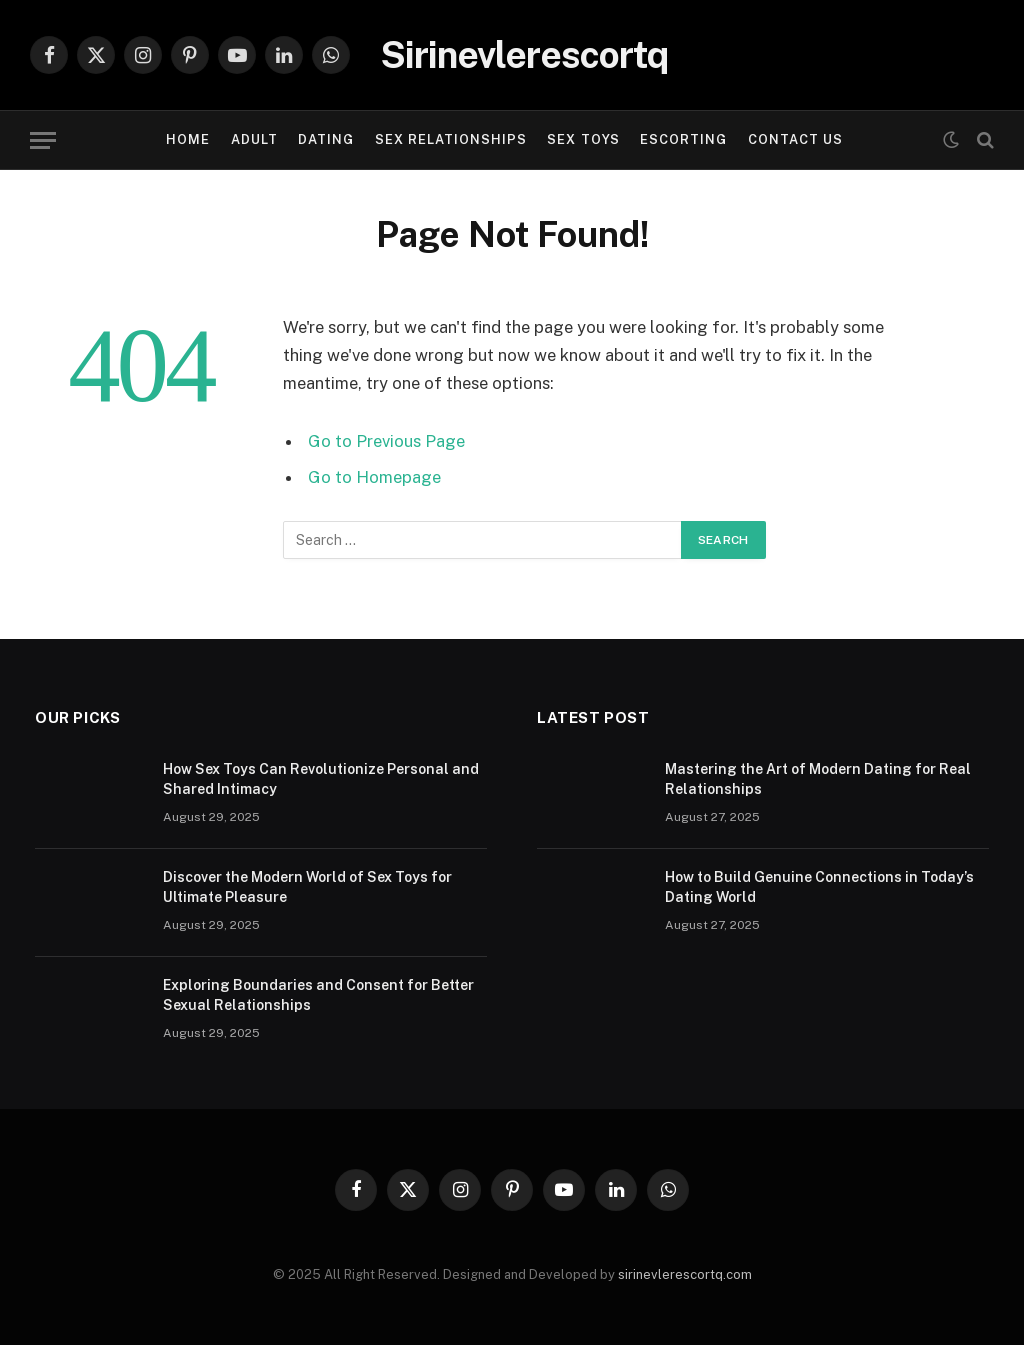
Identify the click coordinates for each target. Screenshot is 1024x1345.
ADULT (254, 139)
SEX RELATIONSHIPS (451, 139)
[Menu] (43, 140)
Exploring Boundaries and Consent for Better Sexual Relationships (318, 995)
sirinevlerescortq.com (685, 1274)
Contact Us (795, 139)
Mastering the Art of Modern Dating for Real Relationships (818, 779)
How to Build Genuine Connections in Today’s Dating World (819, 887)
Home (188, 139)
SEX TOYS (583, 139)
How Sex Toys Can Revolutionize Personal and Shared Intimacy (321, 779)
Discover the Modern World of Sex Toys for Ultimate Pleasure (307, 887)
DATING (326, 139)
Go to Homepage (374, 477)
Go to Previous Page (386, 441)
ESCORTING (683, 139)
